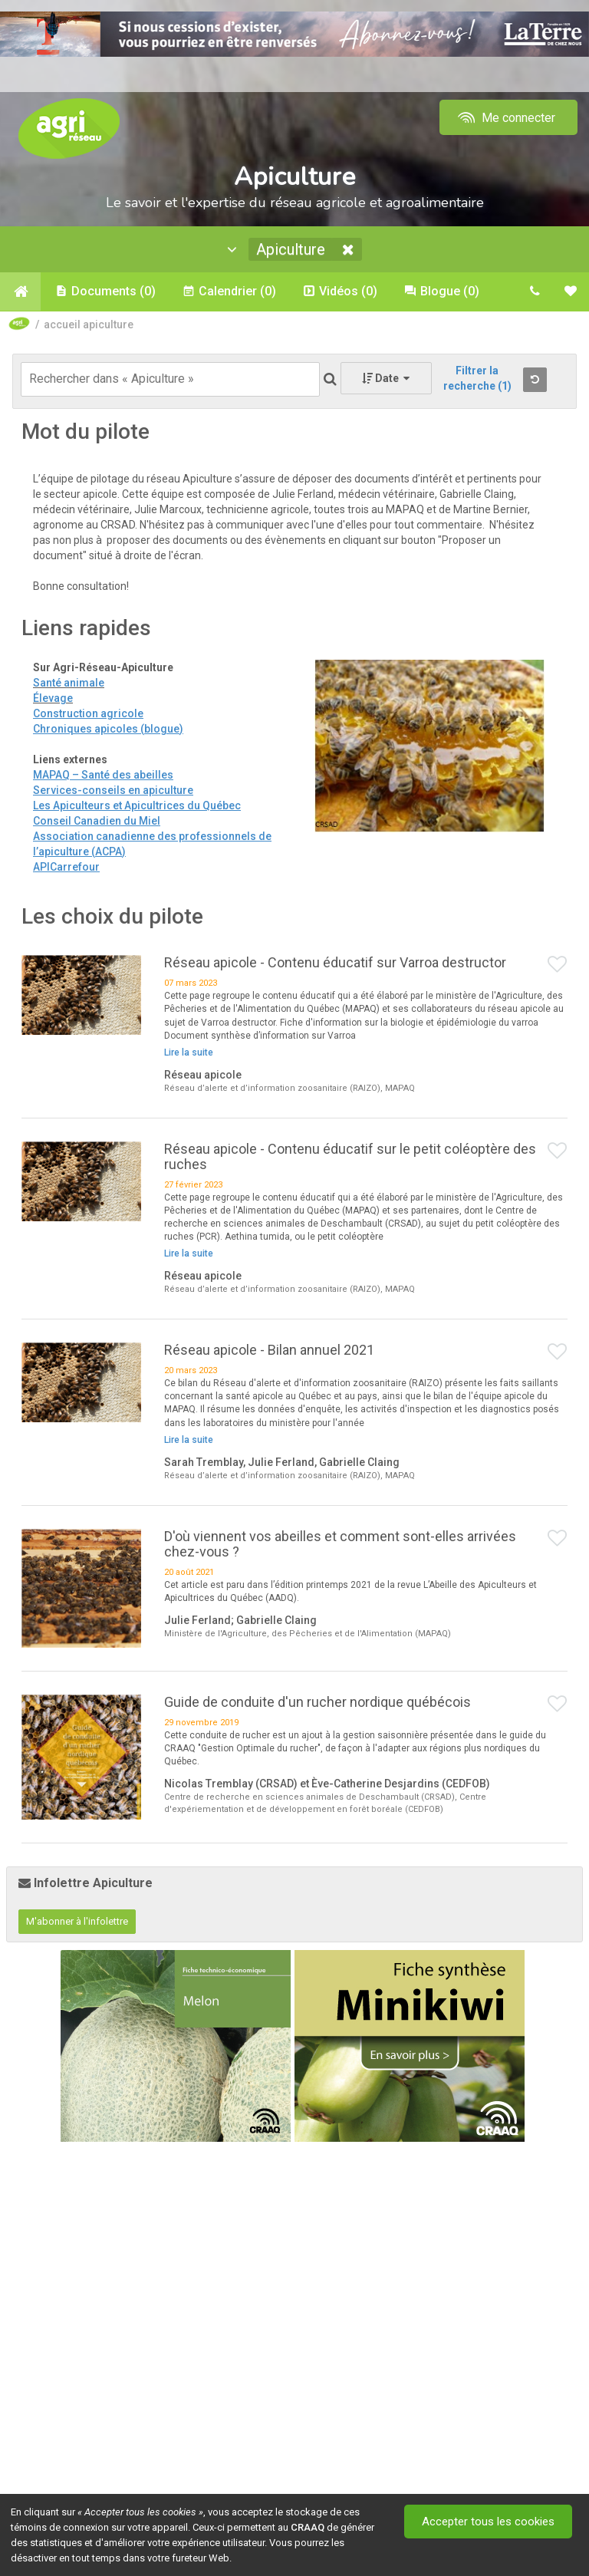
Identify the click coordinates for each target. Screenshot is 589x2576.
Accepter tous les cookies (488, 2521)
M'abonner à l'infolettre (77, 1921)
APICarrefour (66, 867)
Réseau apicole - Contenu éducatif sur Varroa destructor (335, 962)
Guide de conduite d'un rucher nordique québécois (317, 1702)
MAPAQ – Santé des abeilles (103, 775)
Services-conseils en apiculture (113, 790)
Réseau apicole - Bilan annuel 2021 (269, 1350)
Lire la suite (188, 1052)
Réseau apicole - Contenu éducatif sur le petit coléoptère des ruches (350, 1156)
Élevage (53, 698)
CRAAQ (307, 2527)
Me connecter (505, 117)
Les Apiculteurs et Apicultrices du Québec (137, 805)
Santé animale (68, 683)
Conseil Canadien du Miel (96, 821)
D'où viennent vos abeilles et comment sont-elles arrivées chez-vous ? (340, 1544)
